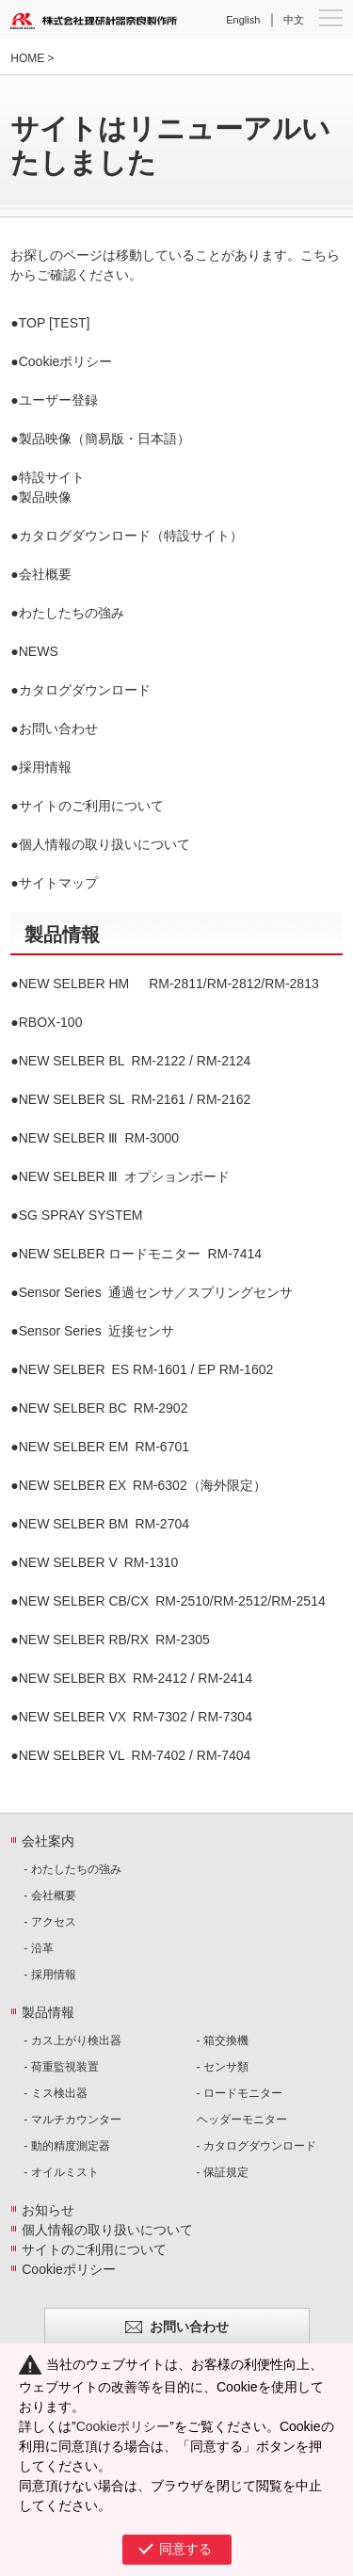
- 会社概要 (49, 1895)
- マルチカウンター (72, 2119)
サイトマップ (58, 882)
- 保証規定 (223, 2172)
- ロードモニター (239, 2093)
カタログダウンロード (85, 689)
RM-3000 (99, 1137)
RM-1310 (99, 1562)
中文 (293, 19)
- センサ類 (223, 2066)
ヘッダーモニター (242, 2119)
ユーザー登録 (58, 400)
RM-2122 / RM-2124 (135, 1060)
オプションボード (125, 1176)
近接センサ (96, 1330)
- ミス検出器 (55, 2093)
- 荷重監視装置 (61, 2066)
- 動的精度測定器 (66, 2145)
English (243, 19)
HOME (27, 58)
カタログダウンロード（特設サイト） (131, 535)
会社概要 (45, 574)
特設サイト (52, 477)
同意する (185, 2548)
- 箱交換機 (223, 2040)
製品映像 (45, 496)
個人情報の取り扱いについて (104, 844)
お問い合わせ (58, 728)
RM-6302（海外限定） (142, 1485)
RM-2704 (104, 1523)
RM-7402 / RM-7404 (135, 1755)
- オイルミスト (61, 2172)
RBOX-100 (51, 1022)
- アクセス (49, 1921)
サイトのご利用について (91, 805)
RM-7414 (140, 1253)
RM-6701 (104, 1446)
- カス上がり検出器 (72, 2040)
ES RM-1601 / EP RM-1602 (146, 1369)
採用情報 (45, 767)
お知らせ (48, 2209)
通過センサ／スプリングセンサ (156, 1292)
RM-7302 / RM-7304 (135, 1716)
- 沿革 (38, 1948)
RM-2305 (114, 1639)
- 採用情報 (49, 1974)
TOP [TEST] (54, 322)
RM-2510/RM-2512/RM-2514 (172, 1600)
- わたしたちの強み (72, 1869)
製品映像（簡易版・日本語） (104, 438)
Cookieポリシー (66, 361)
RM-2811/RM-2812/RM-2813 (169, 983)
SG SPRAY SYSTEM (81, 1215)
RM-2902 (103, 1408)
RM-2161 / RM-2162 (135, 1099)
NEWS (38, 651)
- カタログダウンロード (256, 2145)
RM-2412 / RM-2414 (135, 1678)
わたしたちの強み (71, 612)
